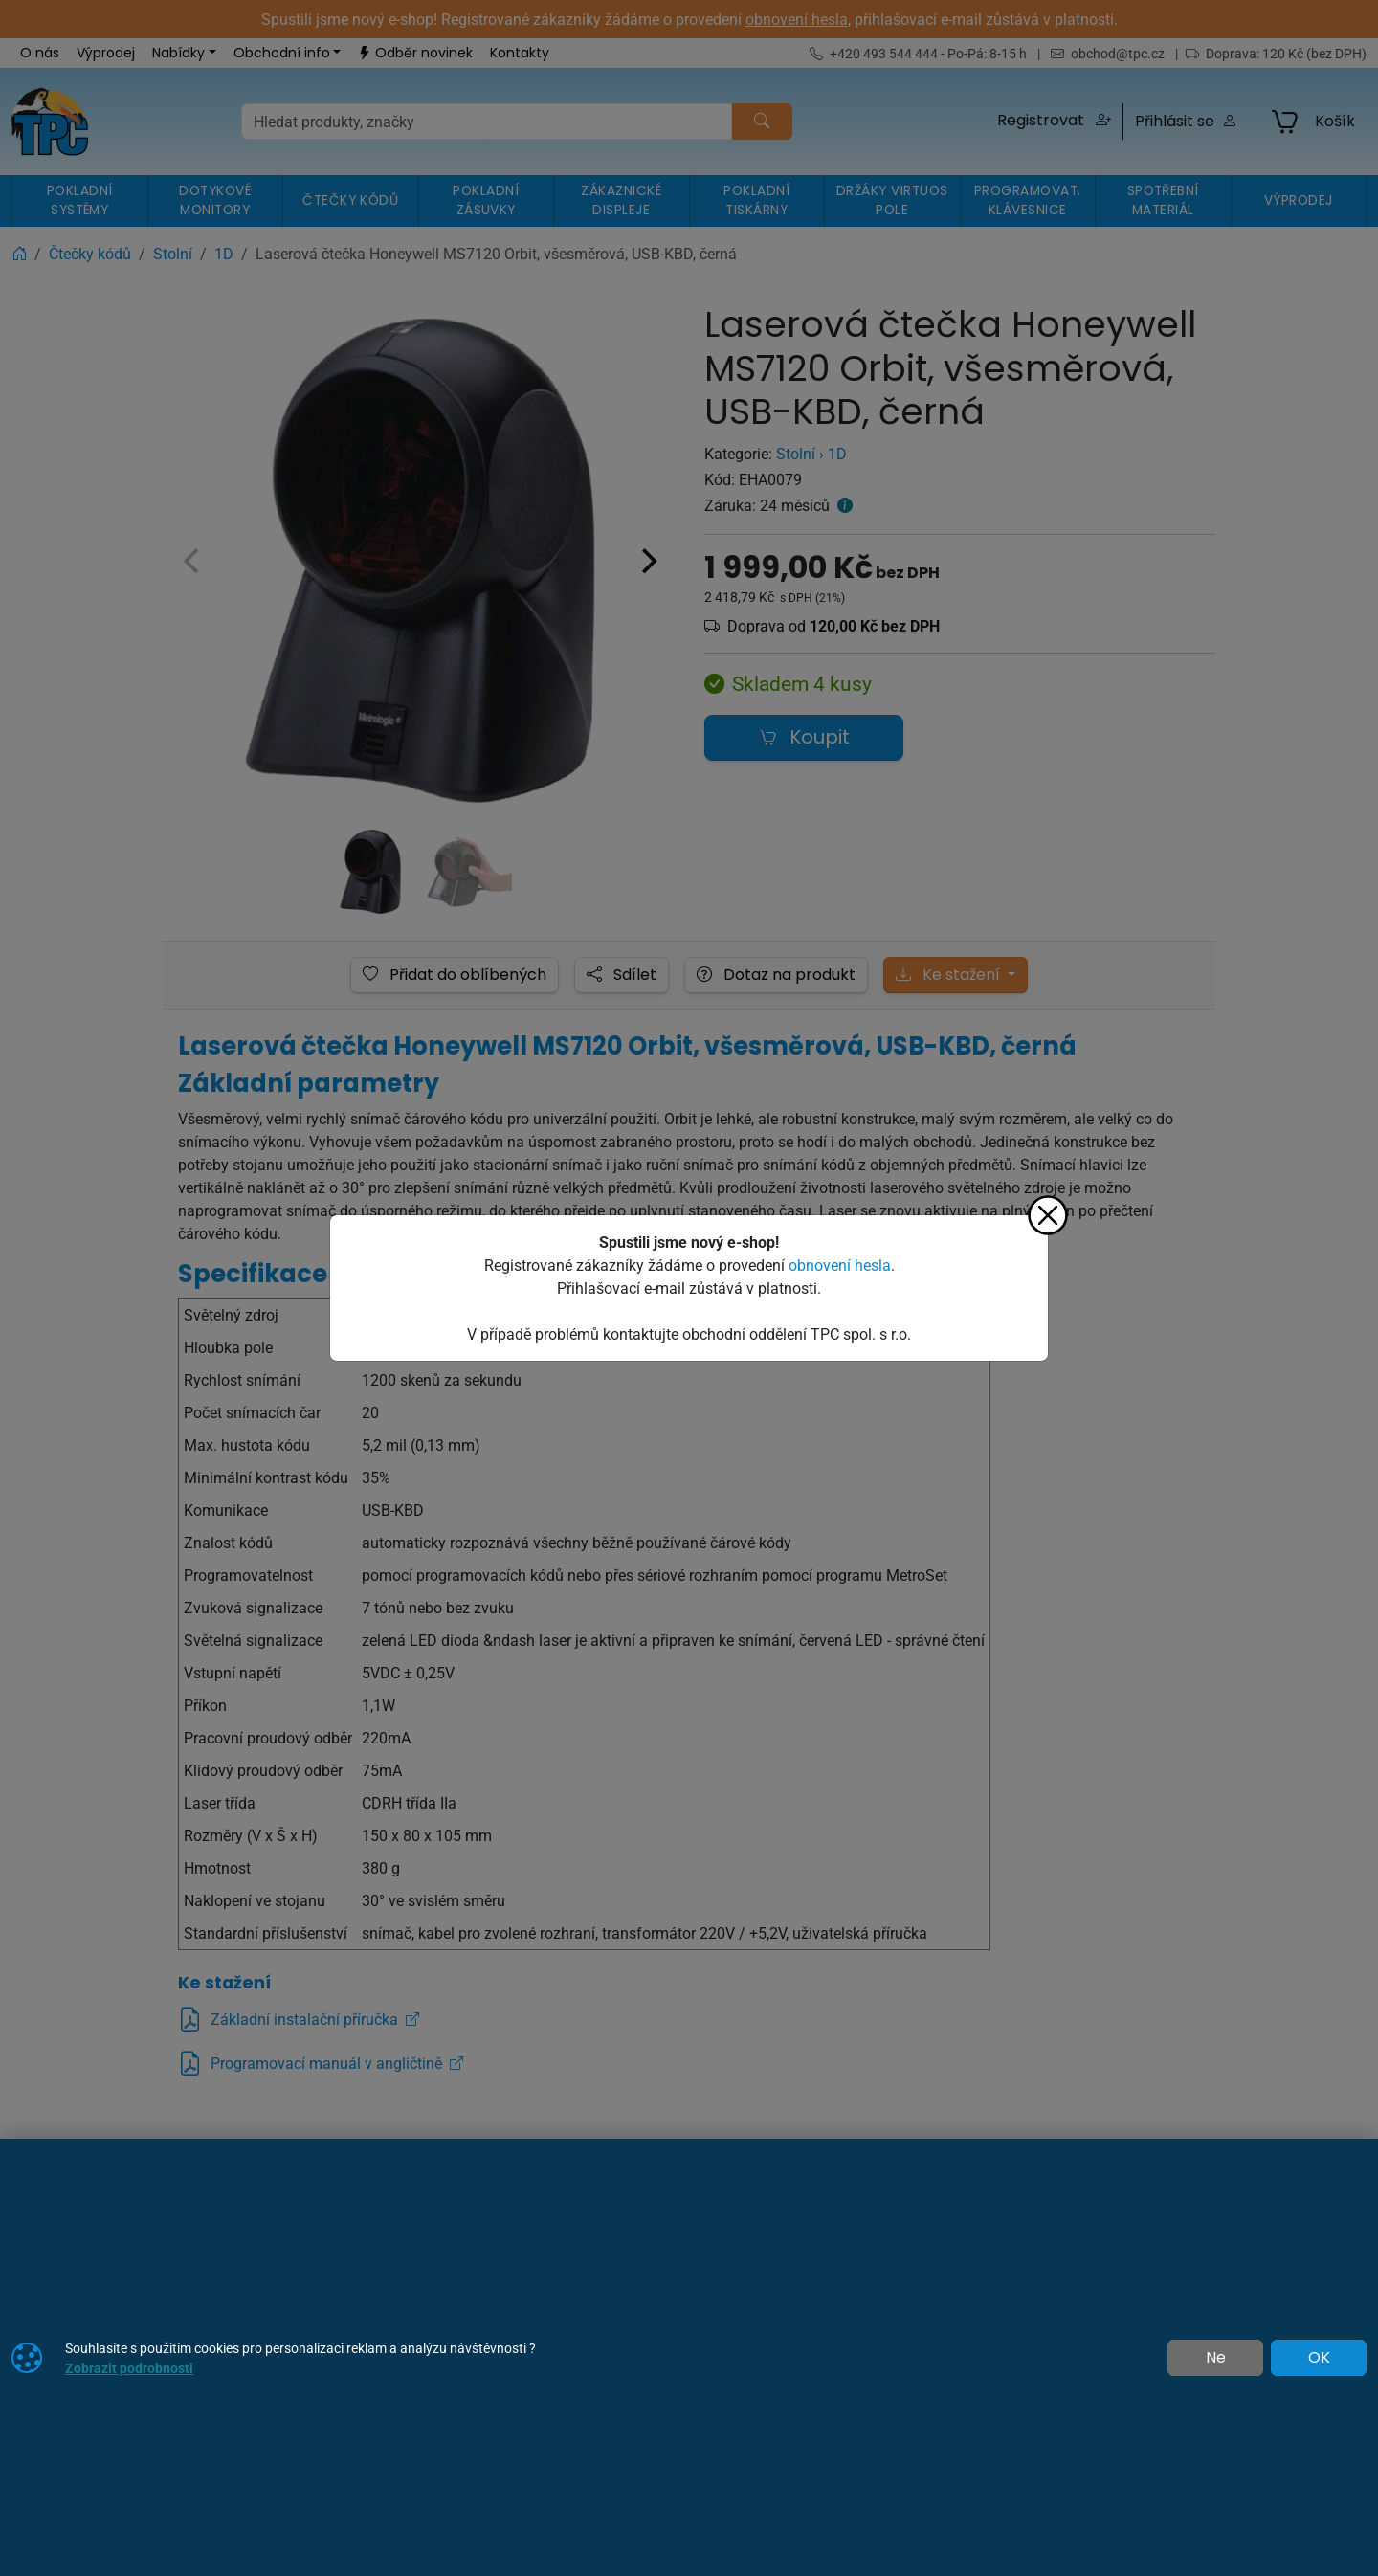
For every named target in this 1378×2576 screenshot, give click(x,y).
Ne (1216, 2357)
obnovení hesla (840, 1265)
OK (1319, 2357)
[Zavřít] (1048, 1215)
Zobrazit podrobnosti (129, 2368)
